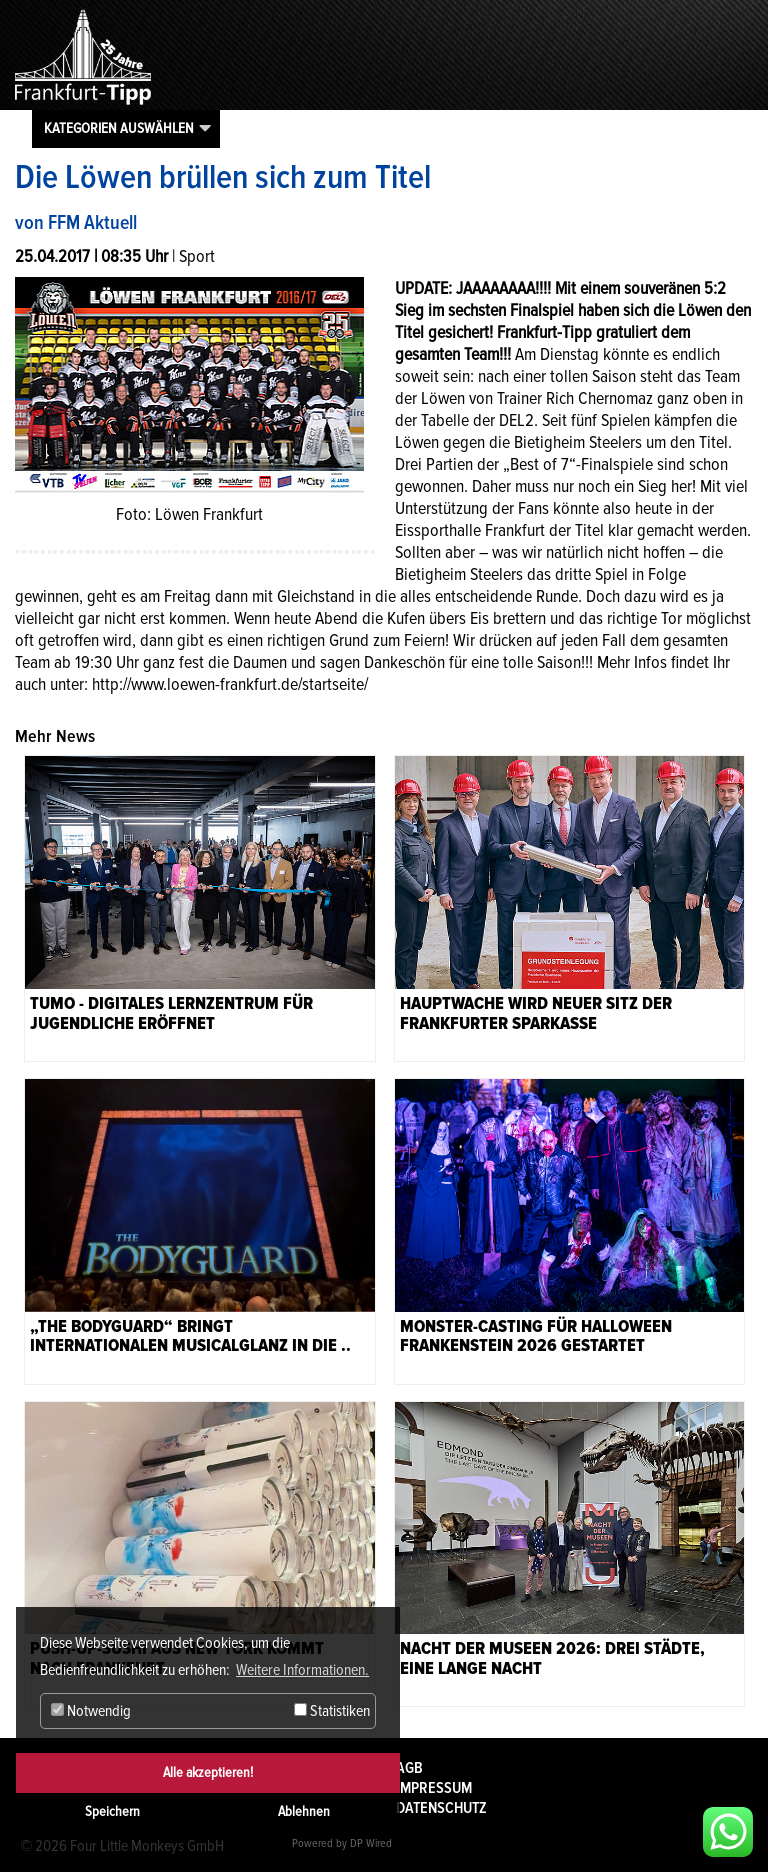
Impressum (434, 1788)
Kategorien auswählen (119, 128)
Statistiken (332, 1711)
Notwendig (91, 1711)
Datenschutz (441, 1808)
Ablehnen (304, 1811)
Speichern (112, 1811)
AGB (409, 1768)
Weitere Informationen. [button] (302, 1670)
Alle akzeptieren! (208, 1772)
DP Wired (371, 1843)
